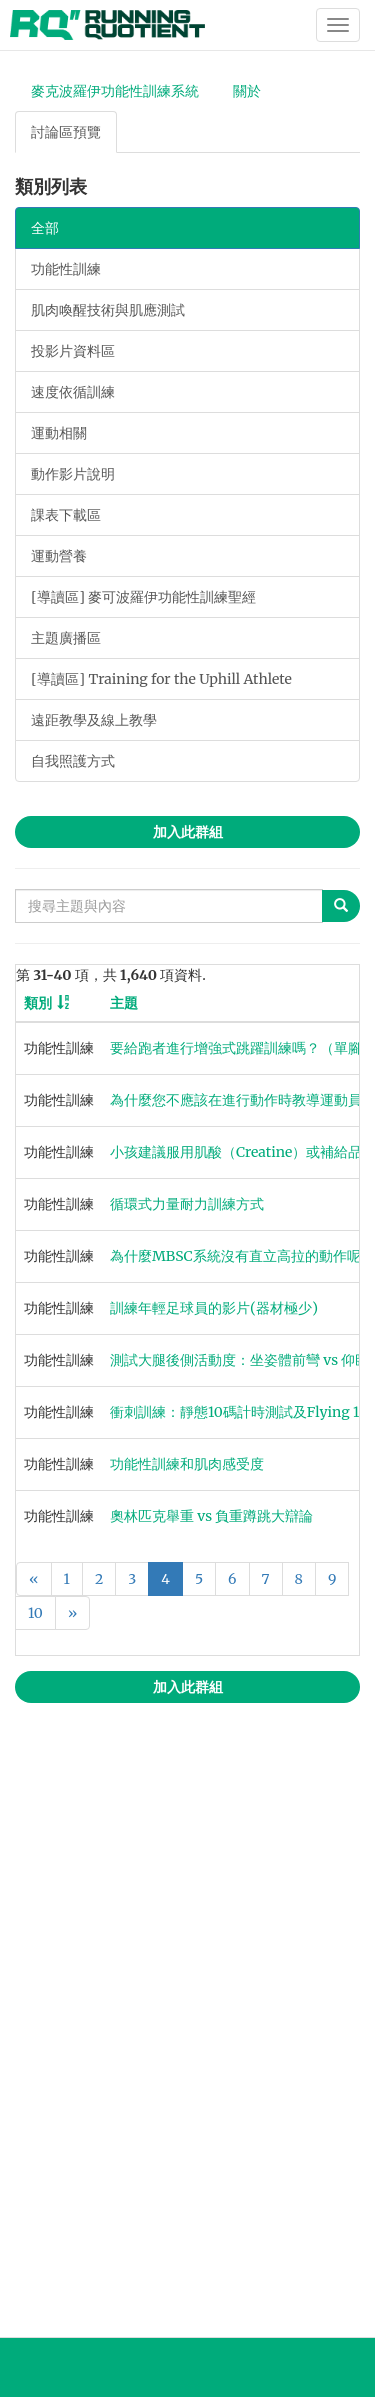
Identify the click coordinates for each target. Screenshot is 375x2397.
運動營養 (59, 556)
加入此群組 (188, 832)
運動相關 (59, 433)
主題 (124, 1003)
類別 (38, 1003)
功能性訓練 (66, 269)
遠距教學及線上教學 (94, 720)
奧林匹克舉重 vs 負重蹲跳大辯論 (211, 1516)
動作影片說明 (73, 474)
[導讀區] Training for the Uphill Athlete (161, 679)
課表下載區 (66, 515)
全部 (45, 228)
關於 (247, 91)
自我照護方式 (73, 761)
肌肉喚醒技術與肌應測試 (108, 310)
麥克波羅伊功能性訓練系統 (115, 91)
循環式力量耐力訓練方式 (187, 1204)
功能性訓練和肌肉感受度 (187, 1464)
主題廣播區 (66, 638)
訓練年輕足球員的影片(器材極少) (214, 1308)
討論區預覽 (66, 132)
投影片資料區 (73, 351)
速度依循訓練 (73, 392)
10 (35, 1613)
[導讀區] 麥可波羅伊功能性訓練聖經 (143, 597)
